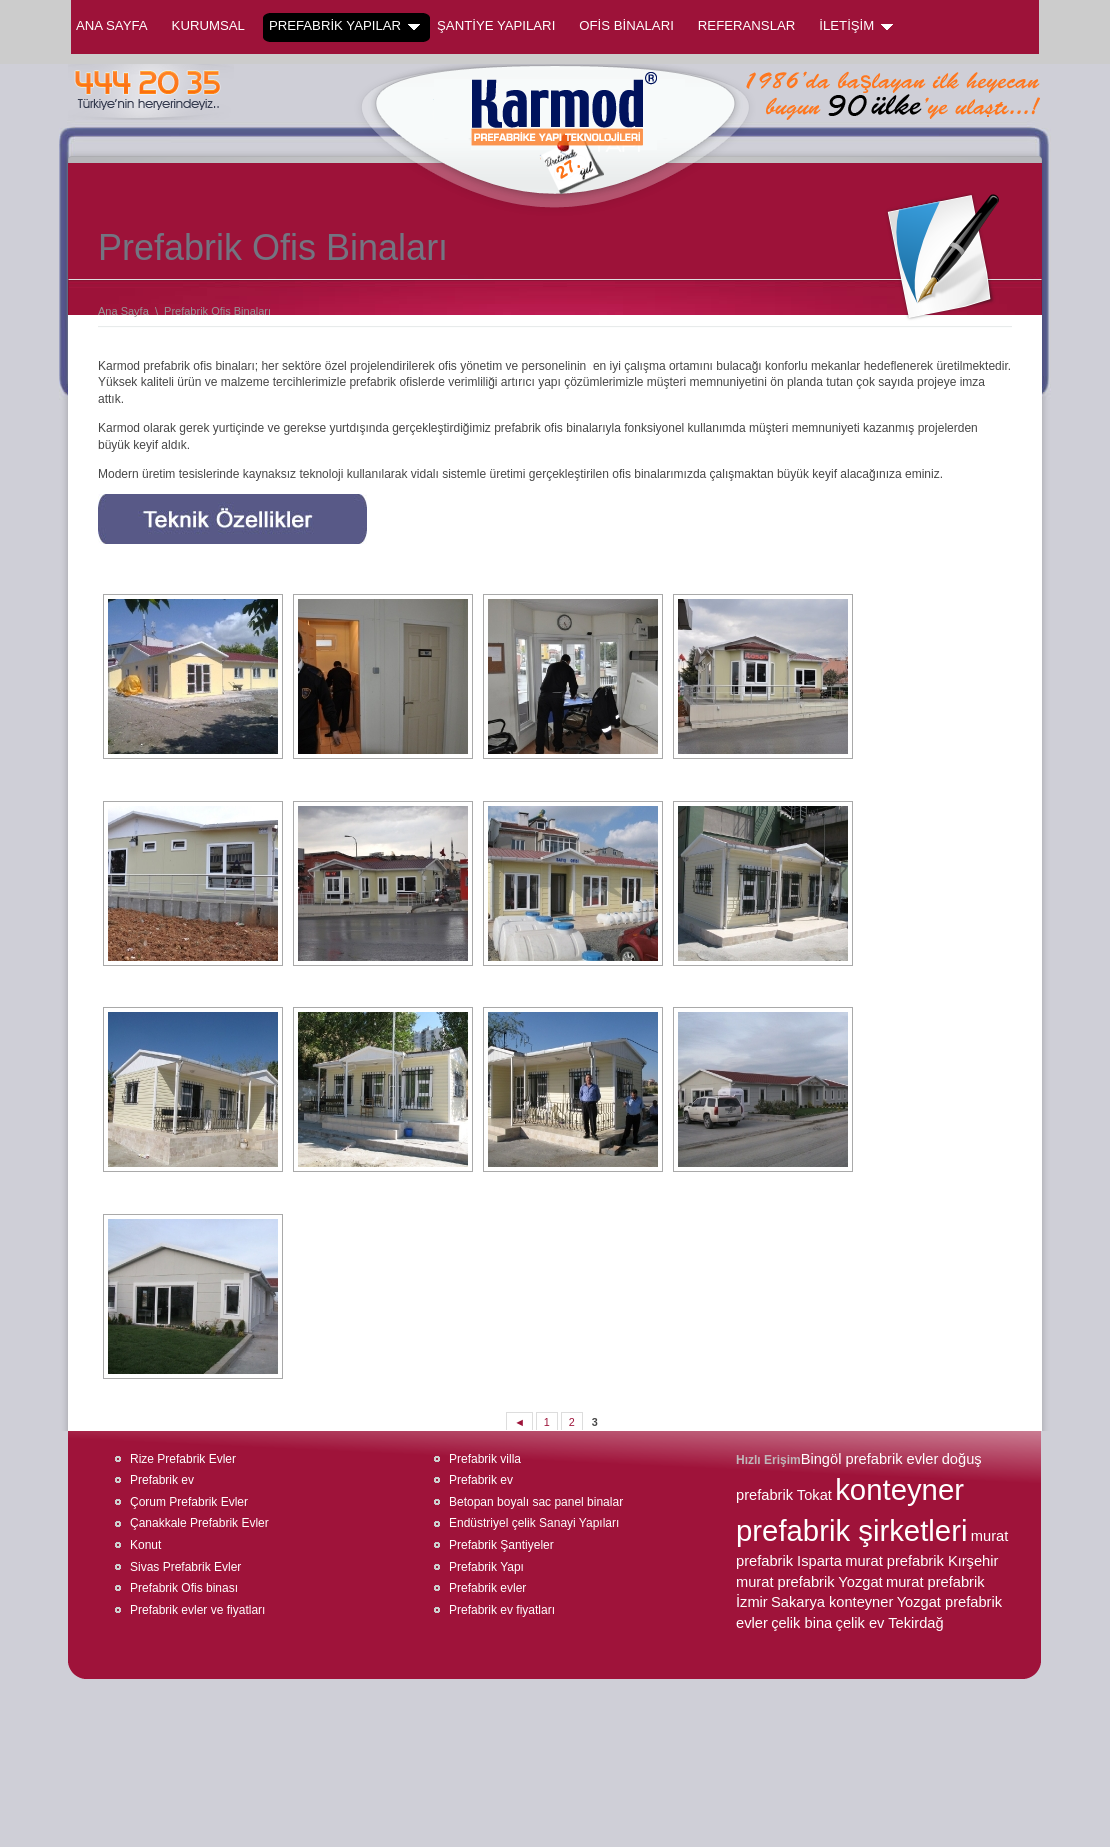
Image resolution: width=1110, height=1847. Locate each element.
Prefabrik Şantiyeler (501, 1545)
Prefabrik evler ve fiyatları (197, 1610)
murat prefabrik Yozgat (809, 1582)
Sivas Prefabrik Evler (185, 1567)
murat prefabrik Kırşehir (921, 1561)
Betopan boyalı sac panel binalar (536, 1502)
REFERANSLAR (746, 25)
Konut (145, 1545)
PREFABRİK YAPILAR (344, 26)
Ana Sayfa (112, 25)
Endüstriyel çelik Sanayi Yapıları (534, 1523)
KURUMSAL (208, 25)
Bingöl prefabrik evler (870, 1459)
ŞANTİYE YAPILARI (496, 25)
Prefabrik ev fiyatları (502, 1610)
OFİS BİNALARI (626, 25)
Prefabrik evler (487, 1588)
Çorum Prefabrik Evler (189, 1502)
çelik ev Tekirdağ (890, 1623)
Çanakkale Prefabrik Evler (199, 1523)
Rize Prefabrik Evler (183, 1459)
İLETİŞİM (856, 26)
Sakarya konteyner (832, 1602)
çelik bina (801, 1623)
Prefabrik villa (485, 1459)
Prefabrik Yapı (486, 1567)
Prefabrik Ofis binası (184, 1588)
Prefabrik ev (162, 1480)
